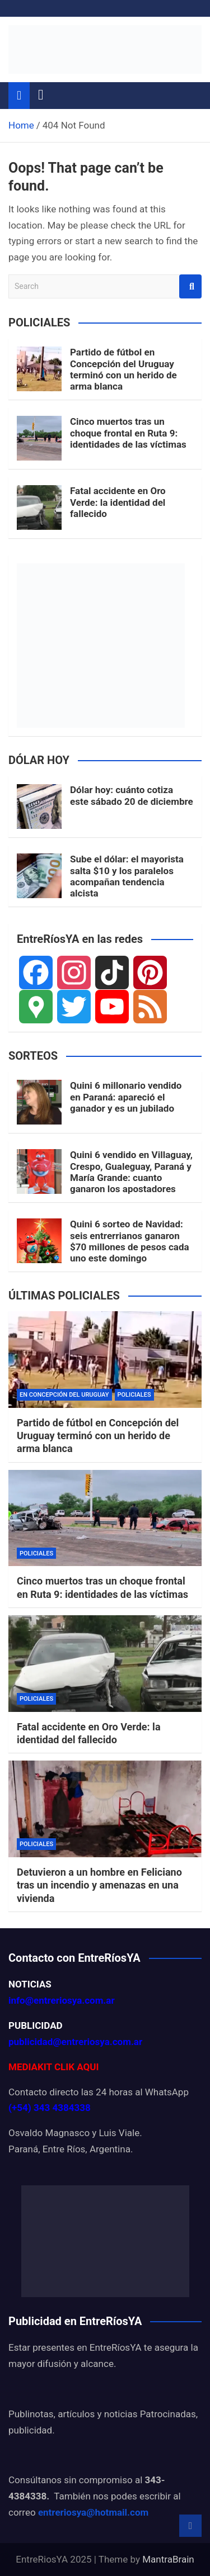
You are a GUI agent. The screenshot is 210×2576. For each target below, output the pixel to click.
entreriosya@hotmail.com (93, 2512)
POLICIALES (134, 1394)
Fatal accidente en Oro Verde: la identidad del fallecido (118, 502)
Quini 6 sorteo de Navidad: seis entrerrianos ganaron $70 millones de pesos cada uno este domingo (129, 1241)
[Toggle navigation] (41, 95)
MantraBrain (168, 2559)
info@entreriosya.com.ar (61, 2000)
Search (190, 286)
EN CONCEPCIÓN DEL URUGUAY (64, 1394)
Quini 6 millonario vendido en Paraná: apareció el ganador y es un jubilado (125, 1097)
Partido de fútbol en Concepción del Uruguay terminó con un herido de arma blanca (123, 369)
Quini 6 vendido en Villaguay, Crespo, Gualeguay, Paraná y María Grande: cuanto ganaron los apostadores (131, 1171)
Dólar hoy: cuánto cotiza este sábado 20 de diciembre (131, 795)
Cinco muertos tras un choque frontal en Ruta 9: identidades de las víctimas (128, 433)
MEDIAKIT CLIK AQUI (53, 2066)
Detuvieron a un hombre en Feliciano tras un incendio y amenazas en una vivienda (99, 1885)
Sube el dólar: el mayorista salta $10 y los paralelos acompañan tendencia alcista (127, 876)
